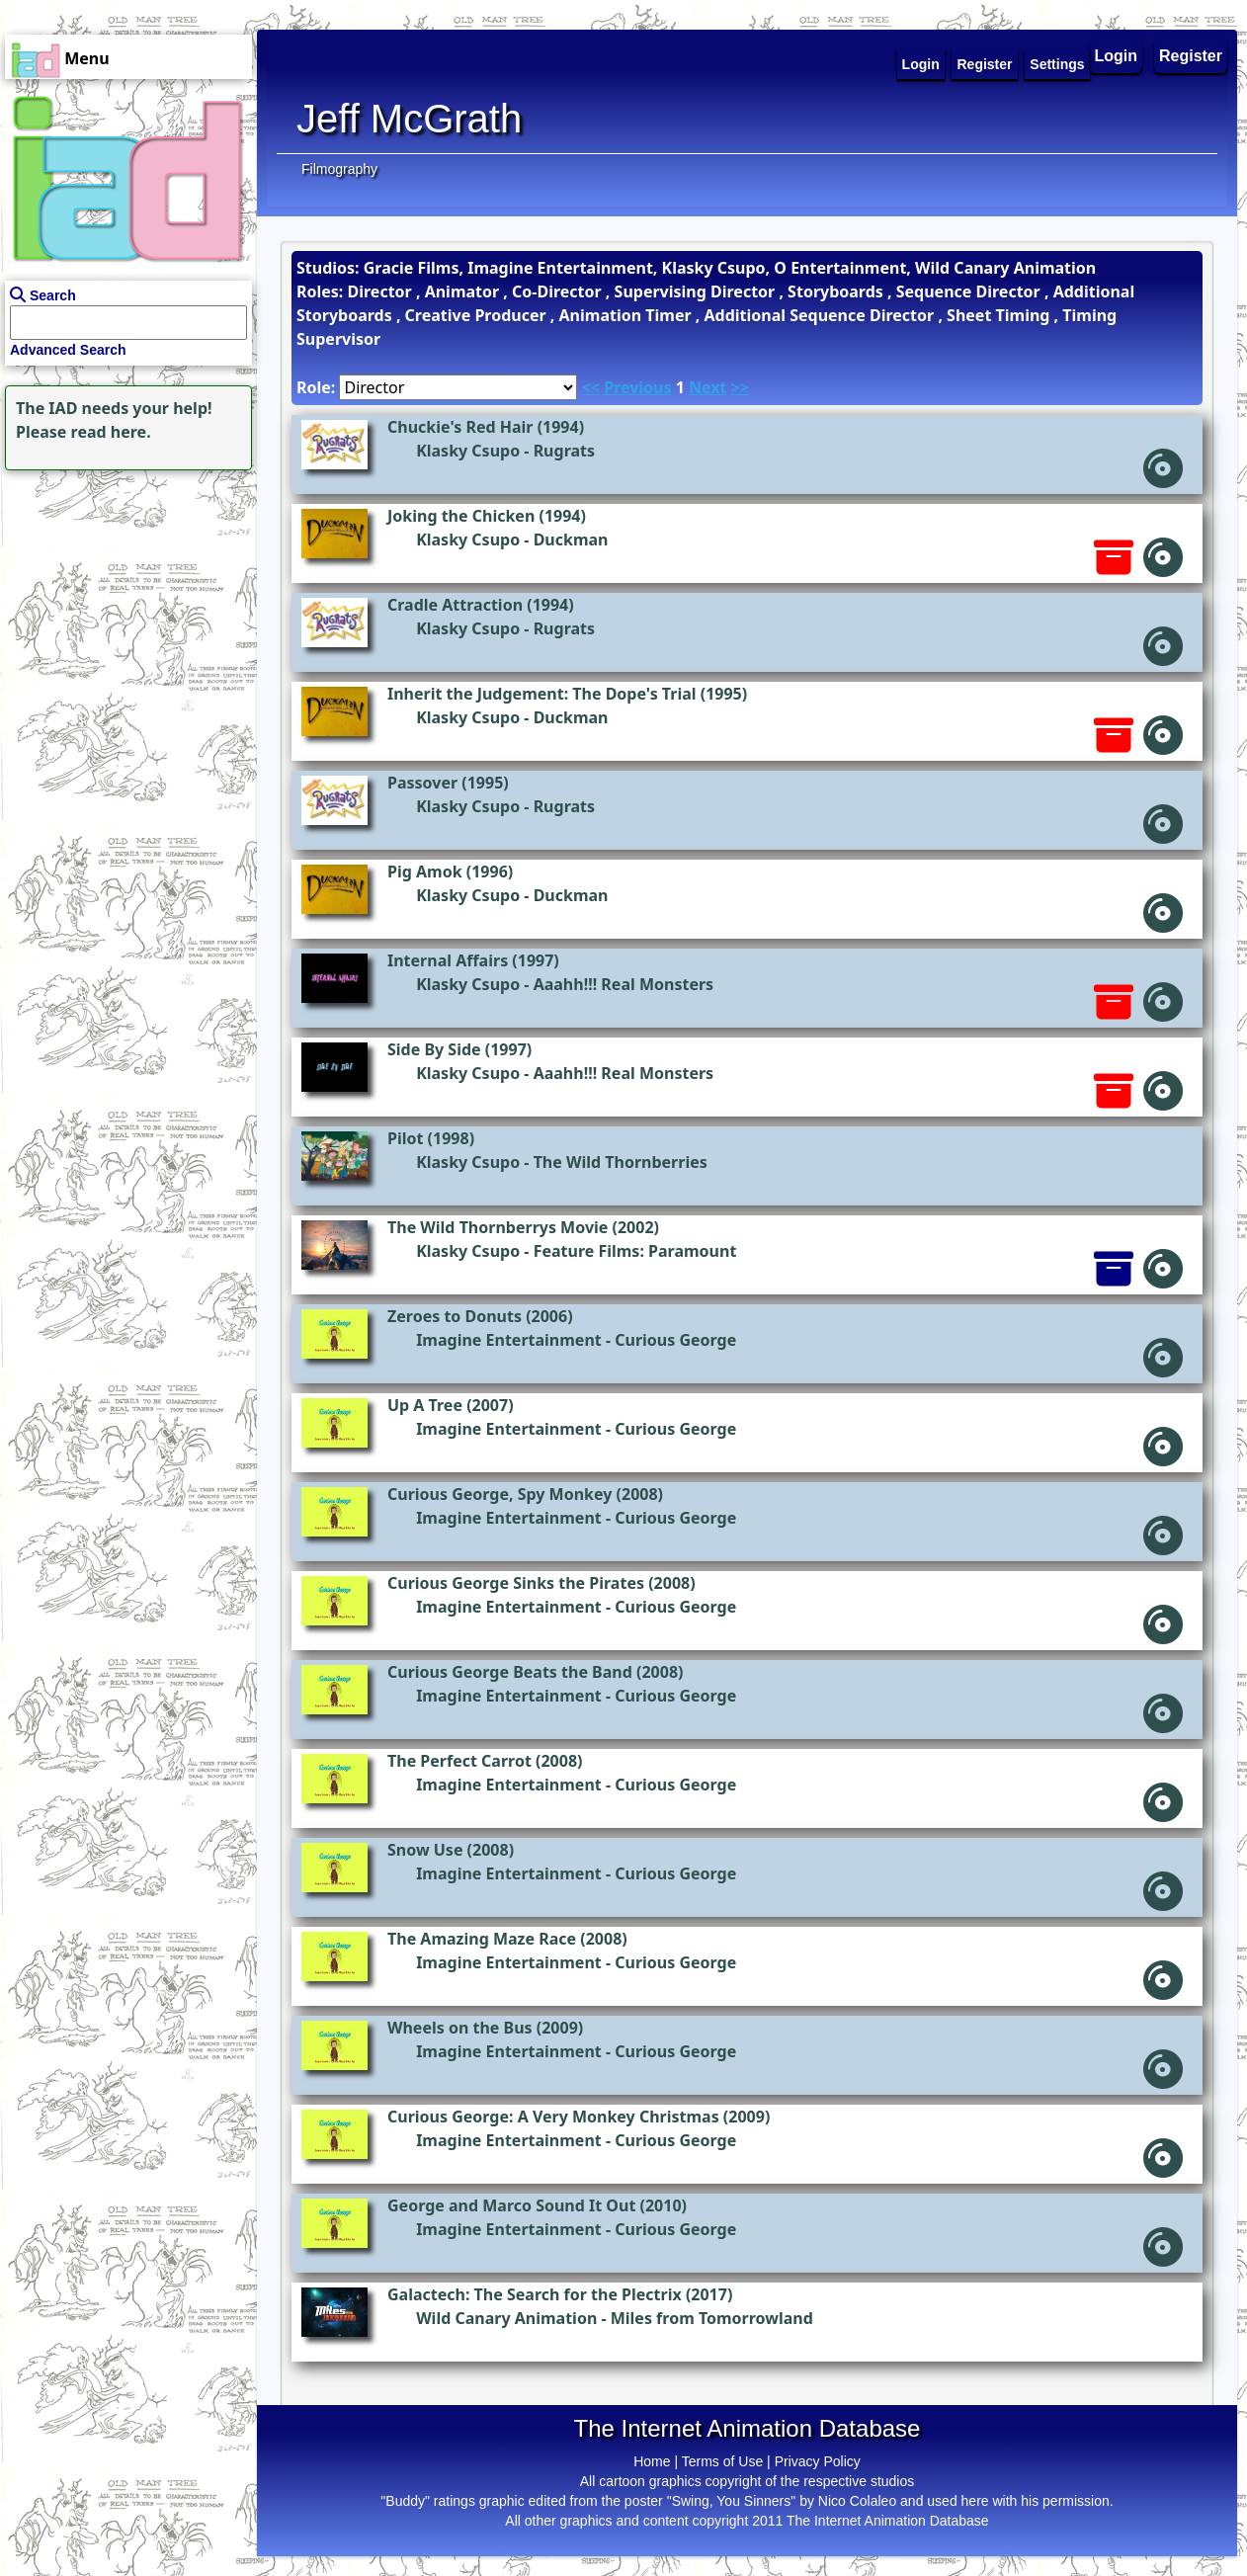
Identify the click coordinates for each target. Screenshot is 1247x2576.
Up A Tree (424, 1405)
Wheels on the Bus (460, 2027)
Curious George (675, 1340)
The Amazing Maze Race (481, 1939)
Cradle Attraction (455, 605)
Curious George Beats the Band (509, 1672)
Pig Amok (424, 871)
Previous (637, 387)
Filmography (339, 169)
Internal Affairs (447, 960)
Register (1190, 55)
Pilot (405, 1138)
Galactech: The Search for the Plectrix (534, 2294)
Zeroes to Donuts (454, 1316)
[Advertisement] (123, 598)
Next (707, 387)
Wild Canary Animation (506, 2318)
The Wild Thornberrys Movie (497, 1227)
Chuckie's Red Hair (460, 427)
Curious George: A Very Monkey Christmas (553, 2116)
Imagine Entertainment (509, 1340)
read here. (111, 432)
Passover (422, 782)
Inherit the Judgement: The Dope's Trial (542, 694)
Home (651, 2461)
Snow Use (424, 1850)
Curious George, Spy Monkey (499, 1494)
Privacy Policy (818, 2461)
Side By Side (434, 1049)
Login (1116, 55)
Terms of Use (722, 2461)
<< (591, 387)
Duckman (571, 539)
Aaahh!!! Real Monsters (624, 984)
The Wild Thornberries (620, 1162)
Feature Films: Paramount (635, 1251)
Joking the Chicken (461, 516)
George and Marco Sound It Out (511, 2205)
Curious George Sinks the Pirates (515, 1583)
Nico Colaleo (857, 2501)
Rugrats (564, 450)
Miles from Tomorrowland (712, 2318)
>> (740, 387)
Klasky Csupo (468, 450)
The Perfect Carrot (459, 1761)
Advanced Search (68, 350)
